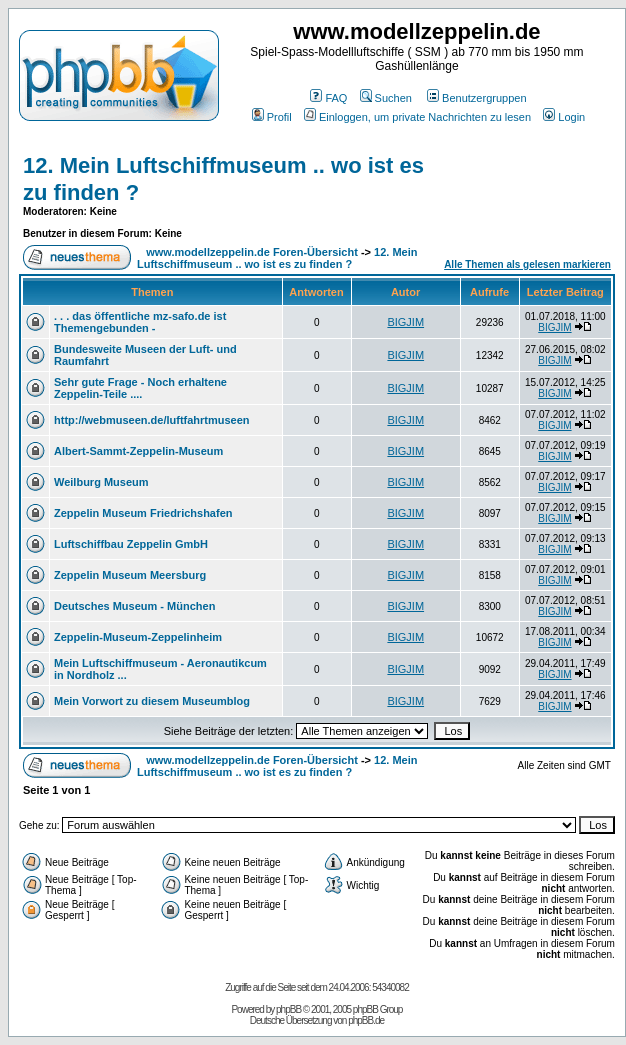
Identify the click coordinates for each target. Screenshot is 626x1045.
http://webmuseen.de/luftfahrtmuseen (152, 420)
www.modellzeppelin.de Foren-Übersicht (252, 252)
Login (564, 117)
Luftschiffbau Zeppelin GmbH (131, 544)
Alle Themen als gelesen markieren (527, 264)
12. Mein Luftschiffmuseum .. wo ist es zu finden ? (277, 258)
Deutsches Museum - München (134, 606)
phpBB (288, 1009)
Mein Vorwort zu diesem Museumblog (152, 701)
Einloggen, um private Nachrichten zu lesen (417, 117)
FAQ (328, 98)
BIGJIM (405, 322)
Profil (272, 117)
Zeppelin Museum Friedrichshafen (143, 513)
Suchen (386, 98)
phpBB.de (366, 1020)
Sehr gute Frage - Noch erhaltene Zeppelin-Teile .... (140, 388)
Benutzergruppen (476, 98)
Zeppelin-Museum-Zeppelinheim (138, 637)
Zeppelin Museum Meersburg (130, 575)
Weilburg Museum (101, 482)
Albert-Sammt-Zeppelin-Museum (138, 451)
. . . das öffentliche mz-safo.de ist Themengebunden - (140, 322)
